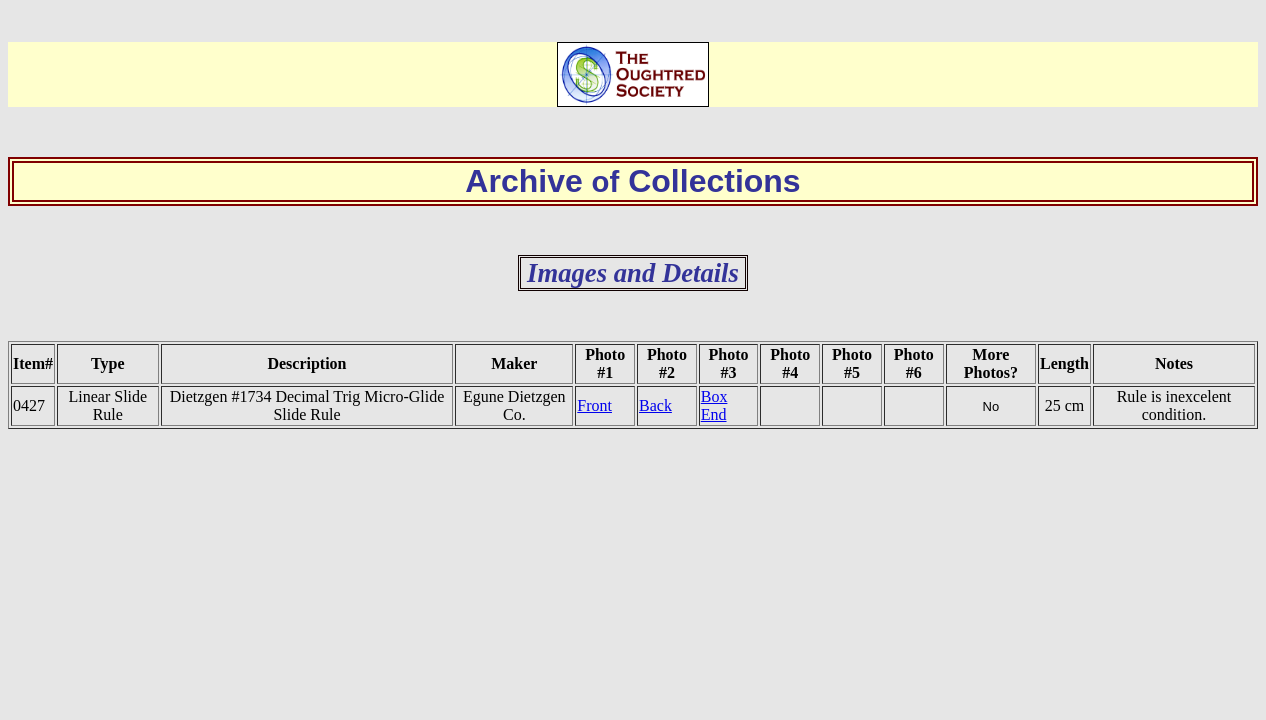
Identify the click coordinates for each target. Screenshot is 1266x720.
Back (655, 405)
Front (594, 405)
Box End (714, 405)
